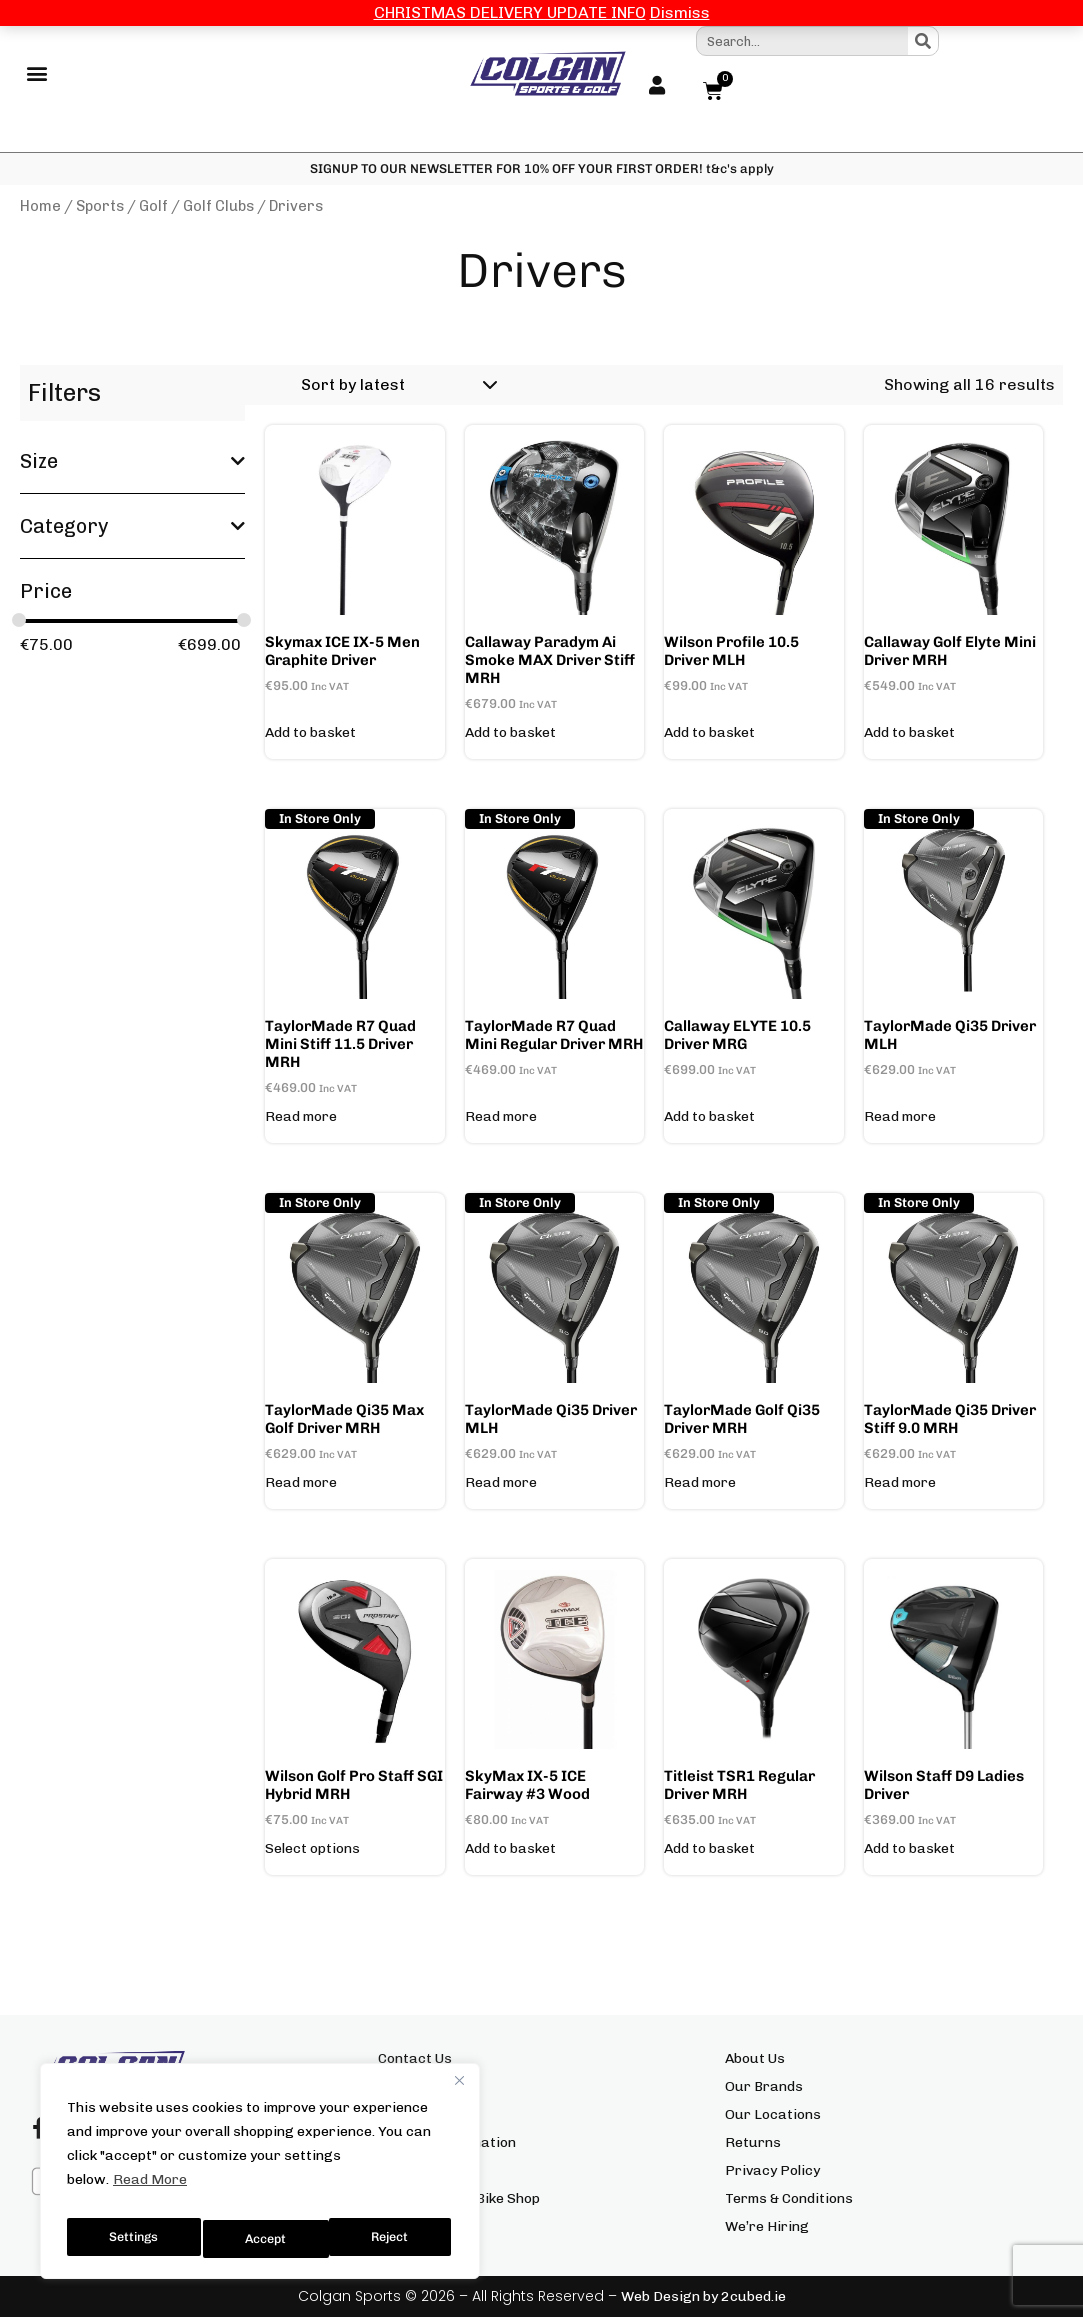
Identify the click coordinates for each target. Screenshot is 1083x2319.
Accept (392, 2238)
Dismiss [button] (680, 12)
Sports (100, 208)
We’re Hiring (767, 2228)
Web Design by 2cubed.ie (703, 2298)
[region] (260, 2177)
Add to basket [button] (310, 735)
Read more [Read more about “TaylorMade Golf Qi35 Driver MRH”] (700, 1485)
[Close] (459, 2092)
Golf (153, 208)
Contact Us (415, 2060)
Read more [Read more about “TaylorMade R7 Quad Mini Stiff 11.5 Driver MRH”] (301, 1119)
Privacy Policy (772, 2172)
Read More (150, 2191)
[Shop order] (396, 387)
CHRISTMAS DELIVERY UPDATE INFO (510, 12)
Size (132, 463)
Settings (132, 2238)
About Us (755, 2060)
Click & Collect (423, 2172)
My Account (417, 2116)
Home (40, 208)
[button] (36, 75)
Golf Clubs (218, 208)
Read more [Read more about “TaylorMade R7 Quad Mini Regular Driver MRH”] (501, 1119)
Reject (265, 2238)
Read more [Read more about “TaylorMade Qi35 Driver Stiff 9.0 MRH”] (900, 1485)
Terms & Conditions (789, 2200)
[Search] (923, 41)
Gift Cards (412, 2228)
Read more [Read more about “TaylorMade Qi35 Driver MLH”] (900, 1119)
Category (132, 528)
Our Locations (773, 2116)
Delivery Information (447, 2144)
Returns (753, 2144)
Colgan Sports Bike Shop (459, 2200)
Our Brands (764, 2088)
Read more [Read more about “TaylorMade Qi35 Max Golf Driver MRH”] (301, 1485)
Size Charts (417, 2088)
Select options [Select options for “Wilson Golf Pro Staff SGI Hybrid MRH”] (312, 1851)
